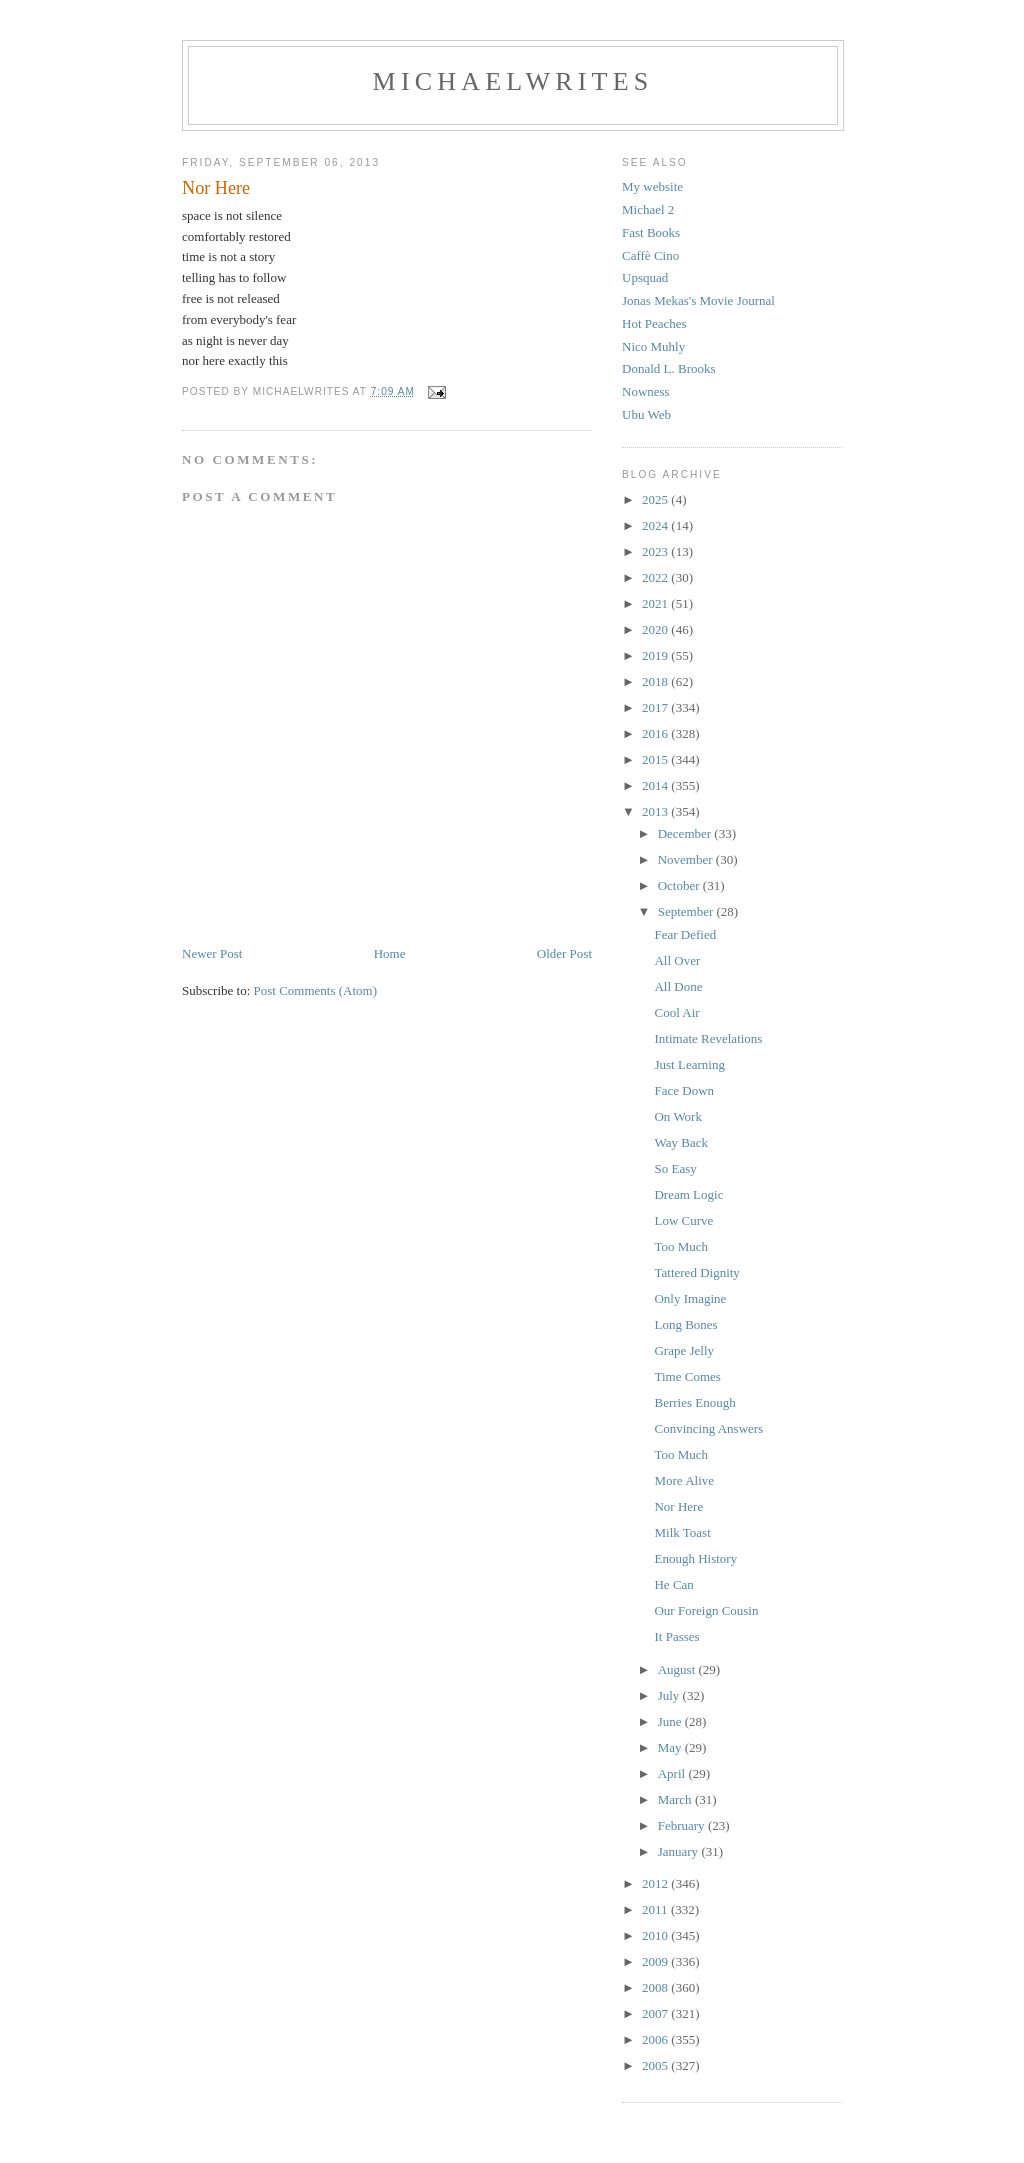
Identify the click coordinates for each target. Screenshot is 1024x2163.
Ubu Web (646, 414)
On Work (677, 1116)
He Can (673, 1584)
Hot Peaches (654, 323)
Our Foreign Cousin (706, 1610)
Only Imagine (690, 1298)
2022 (656, 577)
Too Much (681, 1246)
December (686, 833)
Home (390, 953)
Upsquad (645, 277)
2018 (656, 681)
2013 (656, 811)
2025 (656, 499)
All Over (677, 960)
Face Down (684, 1090)
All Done (678, 986)
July (670, 1695)
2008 (656, 1987)
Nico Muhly (653, 346)
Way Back (680, 1142)
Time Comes (687, 1376)
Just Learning (689, 1064)
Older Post (564, 953)
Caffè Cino (650, 255)
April (673, 1773)
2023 (656, 551)
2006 (656, 2039)
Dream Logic (688, 1194)
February (683, 1825)
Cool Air (676, 1012)
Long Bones (685, 1324)
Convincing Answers (708, 1428)
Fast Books (651, 232)
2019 (656, 655)
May (671, 1747)
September (687, 911)
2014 (656, 785)
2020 (656, 629)
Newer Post (212, 953)
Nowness (646, 391)
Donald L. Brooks (669, 368)
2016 (656, 733)
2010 (656, 1935)
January (680, 1851)
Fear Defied (685, 934)
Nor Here (678, 1506)
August (678, 1669)
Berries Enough (694, 1402)
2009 (656, 1961)
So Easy (675, 1168)
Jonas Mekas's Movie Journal (698, 300)
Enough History (695, 1558)
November (687, 859)
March (676, 1799)
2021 (656, 603)
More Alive (684, 1480)
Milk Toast (682, 1532)
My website (652, 186)
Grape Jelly (684, 1350)
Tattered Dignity (696, 1272)
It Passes (676, 1636)
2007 (656, 2013)
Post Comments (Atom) (316, 990)
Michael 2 (648, 209)
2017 (656, 707)
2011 (656, 1909)
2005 (656, 2065)
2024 (656, 525)
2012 (656, 1883)
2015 (656, 759)
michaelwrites (513, 81)
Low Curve (683, 1220)
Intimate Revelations (708, 1038)
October (680, 885)
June (671, 1721)
